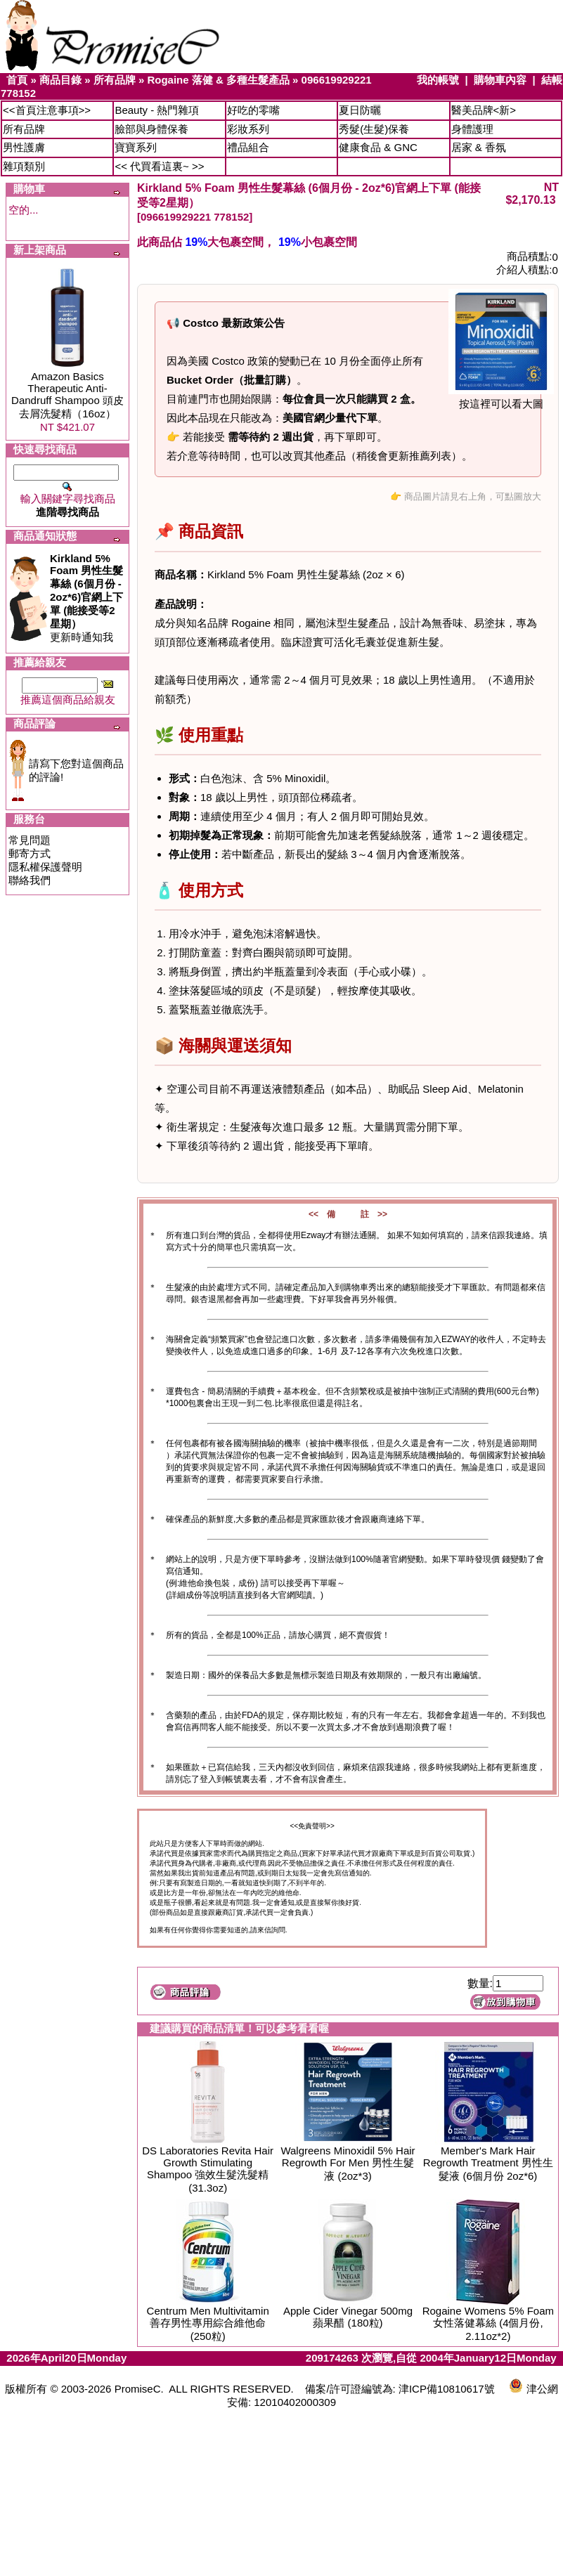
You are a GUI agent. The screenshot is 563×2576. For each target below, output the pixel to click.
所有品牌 (114, 80)
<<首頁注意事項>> (47, 110)
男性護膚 (24, 147)
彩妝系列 (248, 129)
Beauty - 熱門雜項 (157, 110)
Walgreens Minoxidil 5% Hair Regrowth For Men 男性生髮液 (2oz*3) (347, 2163)
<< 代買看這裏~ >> (159, 166)
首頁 (16, 80)
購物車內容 (500, 80)
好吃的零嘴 (253, 110)
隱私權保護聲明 (45, 867)
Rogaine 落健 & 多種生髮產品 (218, 80)
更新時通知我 (86, 597)
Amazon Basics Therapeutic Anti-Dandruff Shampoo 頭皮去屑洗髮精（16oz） (67, 394)
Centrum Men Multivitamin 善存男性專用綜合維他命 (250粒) (208, 2323)
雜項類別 (24, 166)
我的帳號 (438, 80)
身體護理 (472, 129)
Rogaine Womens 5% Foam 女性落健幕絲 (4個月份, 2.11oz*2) (488, 2323)
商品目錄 (60, 80)
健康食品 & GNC (378, 147)
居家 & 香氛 (478, 147)
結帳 (551, 80)
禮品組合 (248, 147)
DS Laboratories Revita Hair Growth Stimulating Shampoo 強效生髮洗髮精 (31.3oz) (207, 2169)
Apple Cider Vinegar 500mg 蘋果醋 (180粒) (348, 2317)
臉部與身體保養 (151, 129)
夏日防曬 (360, 110)
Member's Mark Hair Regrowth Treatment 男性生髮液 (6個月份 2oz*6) (488, 2163)
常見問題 (29, 840)
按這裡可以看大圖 (501, 399)
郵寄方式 (29, 853)
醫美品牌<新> (484, 110)
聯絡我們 (29, 880)
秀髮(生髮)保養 (374, 129)
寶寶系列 (136, 147)
